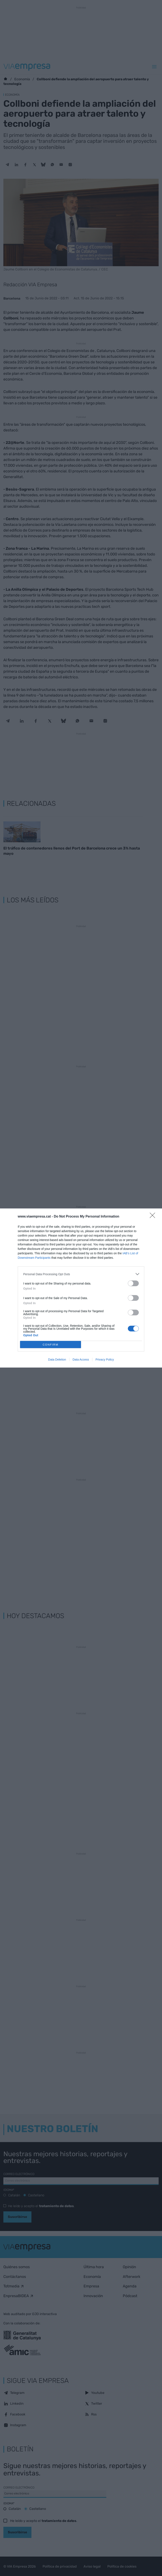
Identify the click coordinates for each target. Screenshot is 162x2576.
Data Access (81, 1359)
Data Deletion (57, 1359)
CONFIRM (50, 1344)
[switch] (133, 1283)
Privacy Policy (105, 1359)
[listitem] (81, 1274)
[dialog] (81, 1288)
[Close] (154, 1217)
